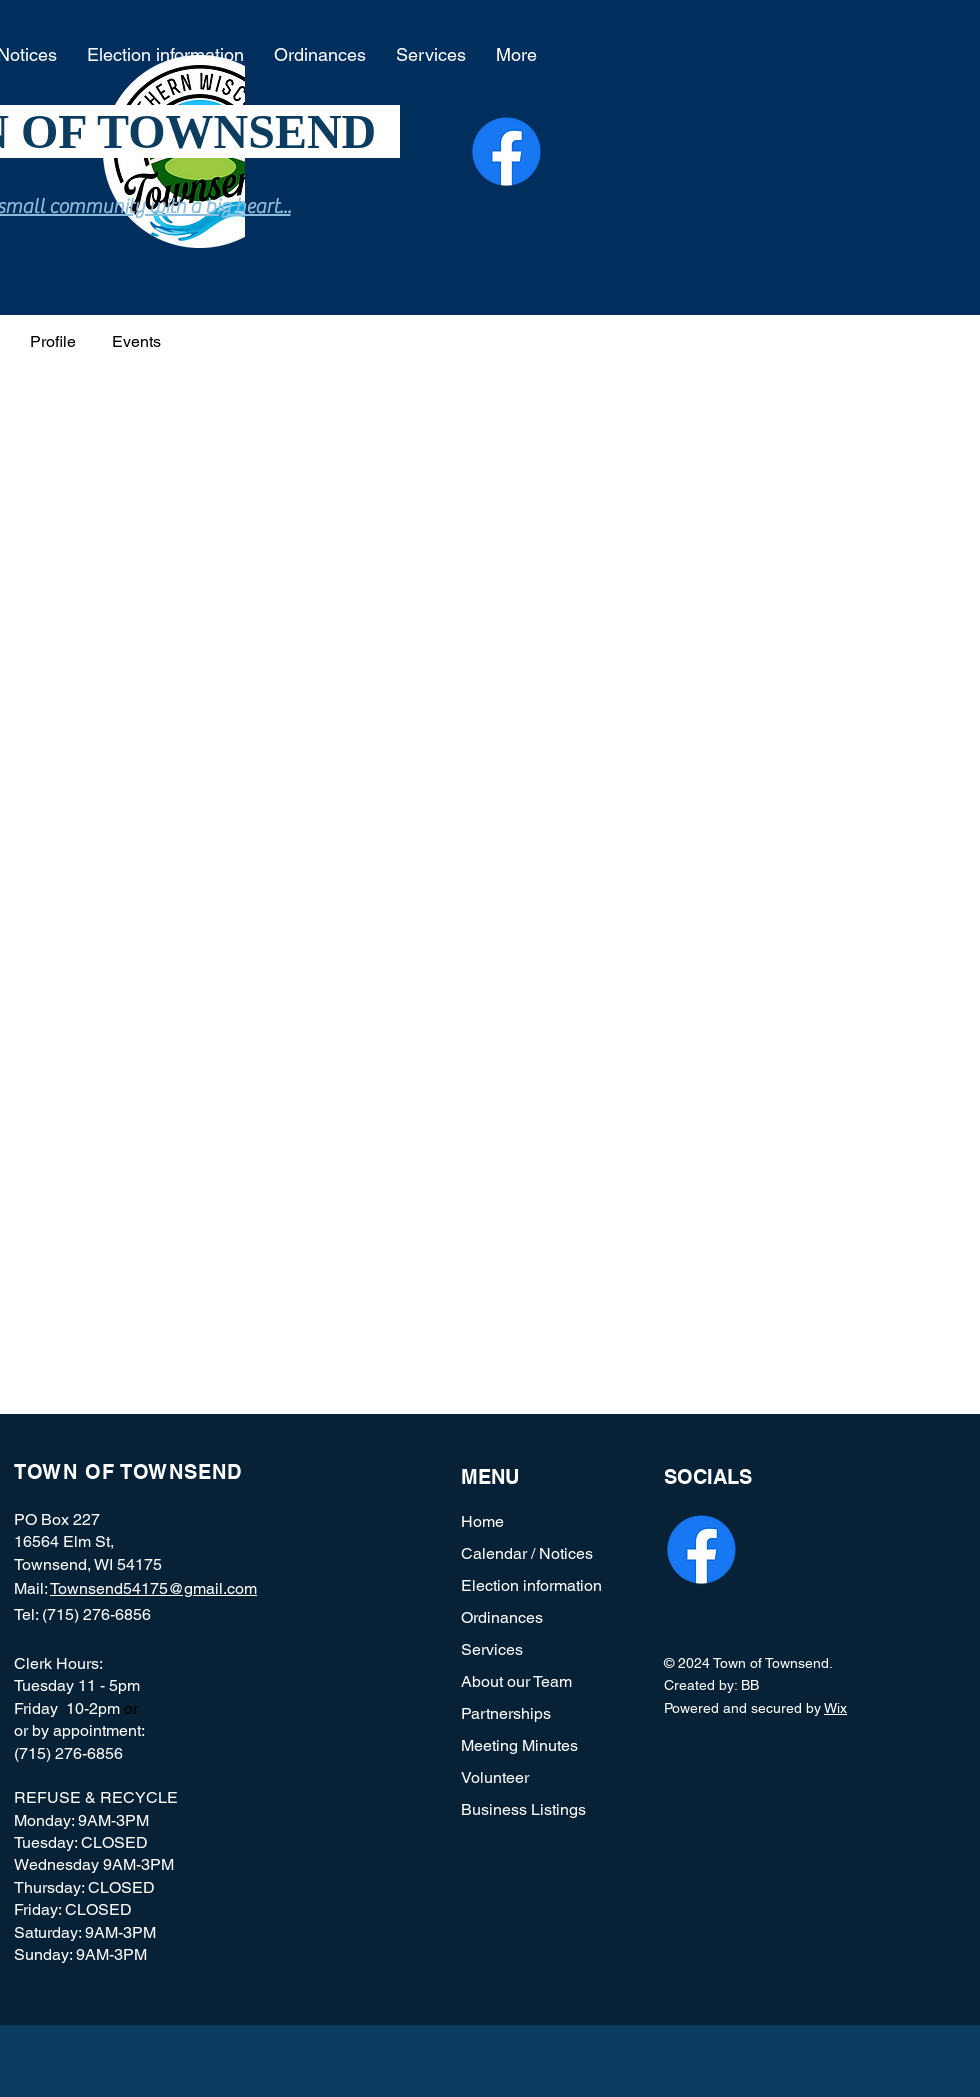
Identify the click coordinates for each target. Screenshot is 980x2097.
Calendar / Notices (527, 1553)
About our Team (516, 1681)
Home (482, 1521)
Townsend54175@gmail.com (153, 1588)
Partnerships (506, 1713)
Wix (835, 1708)
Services (492, 1649)
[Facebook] (506, 151)
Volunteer (495, 1777)
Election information (531, 1585)
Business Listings (523, 1809)
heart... (263, 206)
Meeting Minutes (519, 1745)
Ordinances (502, 1617)
